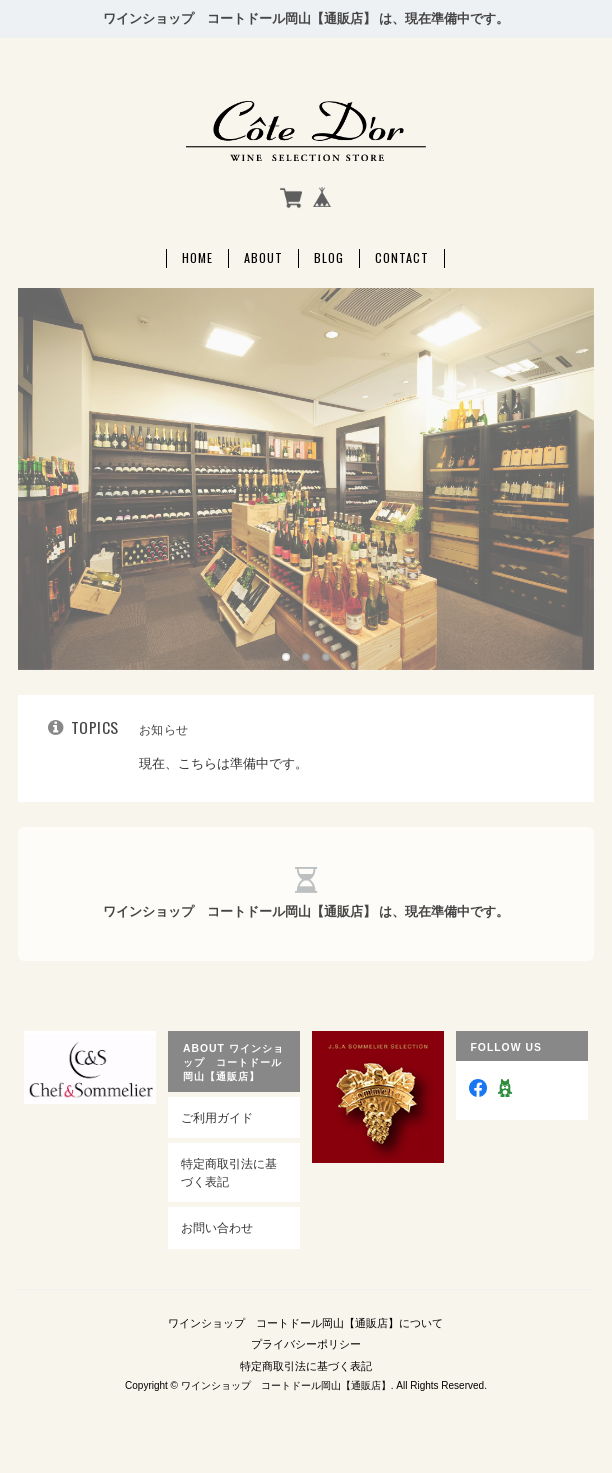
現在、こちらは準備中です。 (223, 763)
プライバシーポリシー (306, 1344)
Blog (329, 258)
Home (197, 258)
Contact (402, 258)
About (263, 258)
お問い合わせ (217, 1227)
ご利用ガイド (217, 1117)
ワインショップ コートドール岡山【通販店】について (305, 1323)
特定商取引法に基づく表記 (229, 1172)
